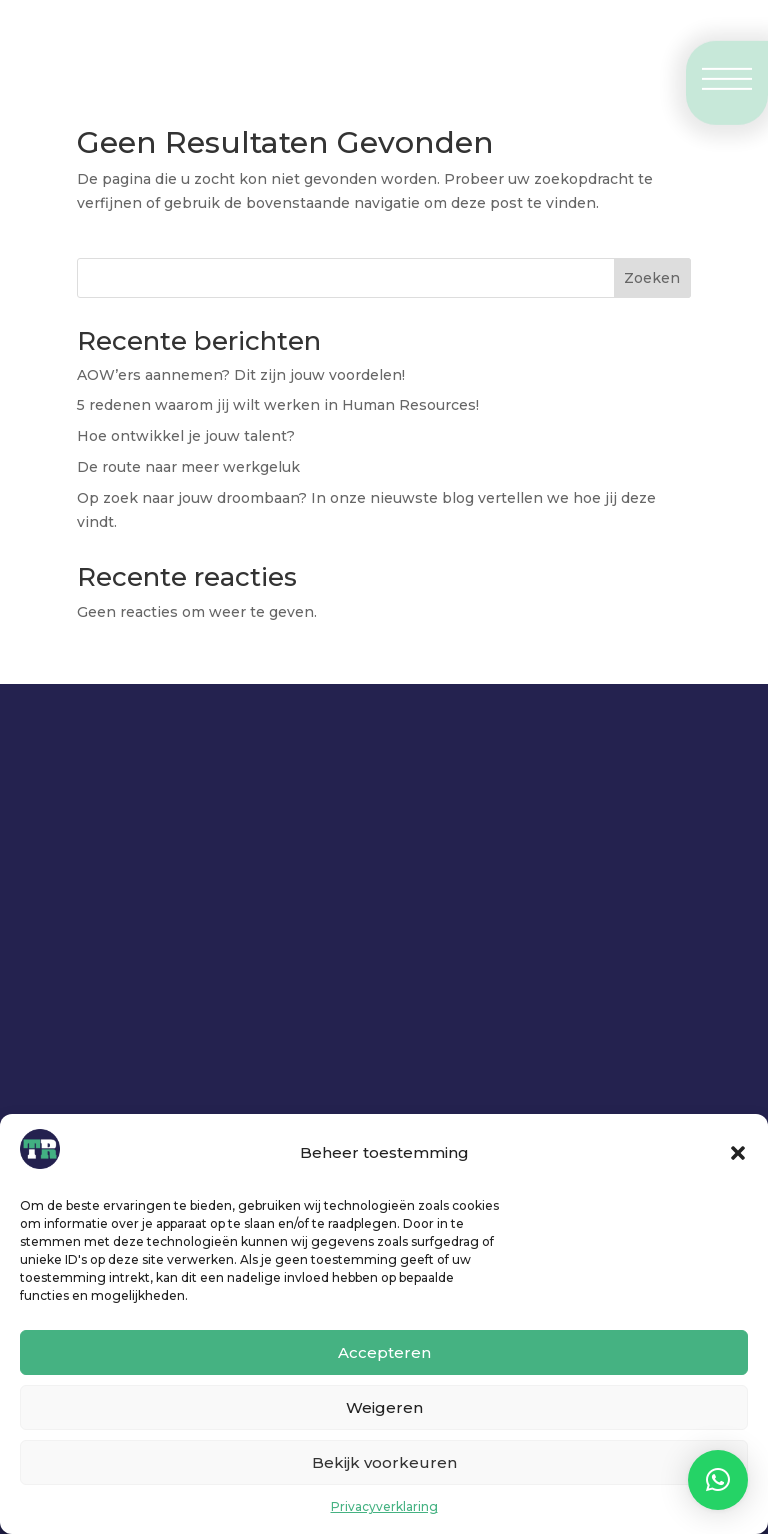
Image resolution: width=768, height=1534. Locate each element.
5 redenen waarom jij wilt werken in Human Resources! (278, 405)
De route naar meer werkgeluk (188, 467)
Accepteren (384, 1352)
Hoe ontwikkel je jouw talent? (188, 436)
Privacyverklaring (384, 1506)
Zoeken (652, 278)
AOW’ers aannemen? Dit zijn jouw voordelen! (241, 375)
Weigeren (384, 1407)
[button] (738, 1153)
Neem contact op (257, 944)
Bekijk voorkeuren (384, 1462)
